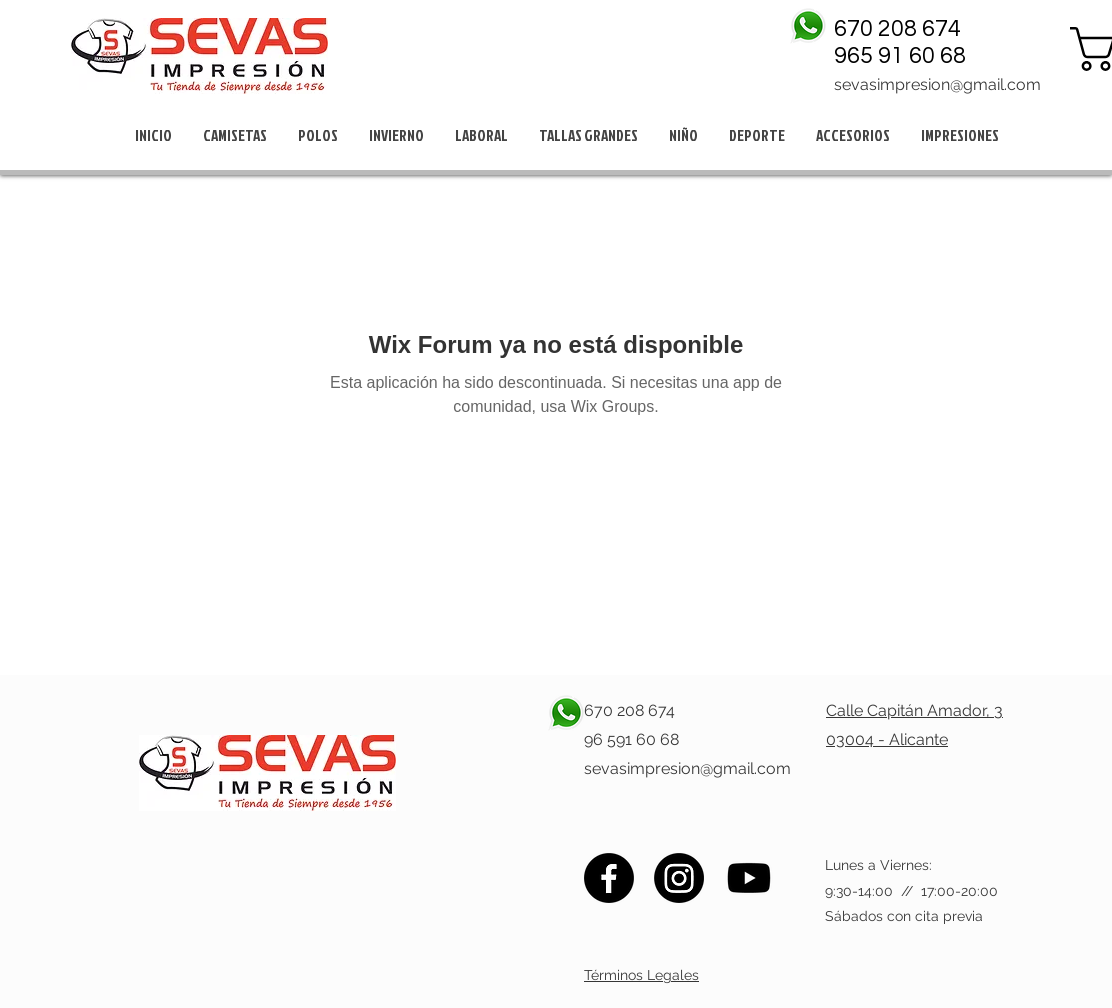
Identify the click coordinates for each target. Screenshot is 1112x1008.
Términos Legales (641, 975)
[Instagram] (679, 878)
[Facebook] (609, 878)
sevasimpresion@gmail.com (937, 84)
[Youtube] (749, 878)
